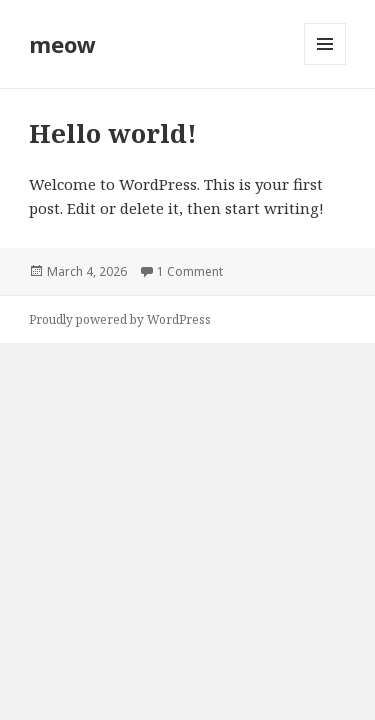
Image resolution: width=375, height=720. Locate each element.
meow (62, 44)
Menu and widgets (325, 64)
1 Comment (190, 271)
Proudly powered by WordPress (120, 319)
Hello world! (113, 133)
